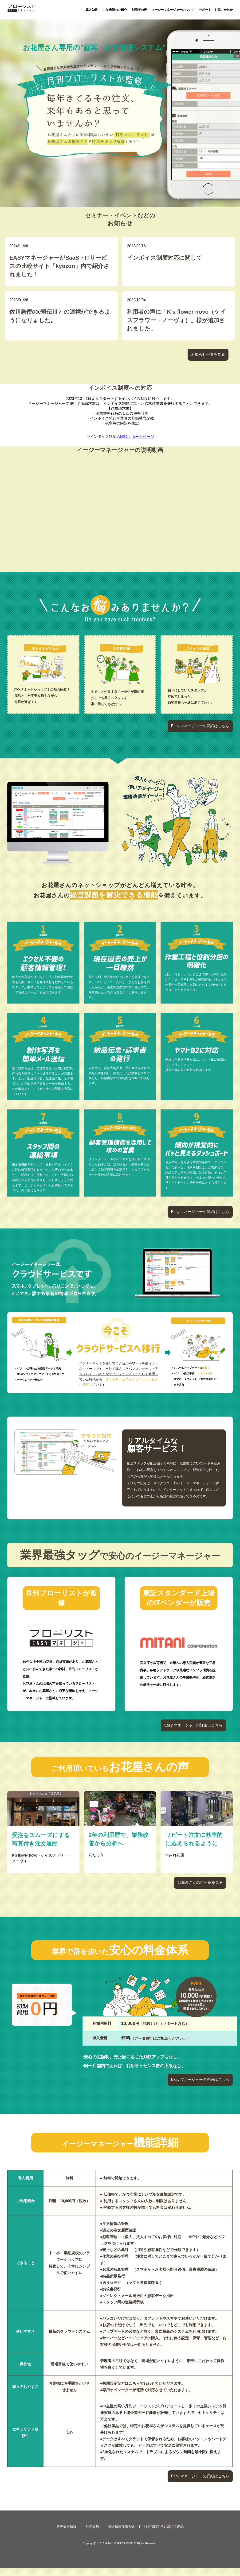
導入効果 (92, 9)
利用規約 (92, 2532)
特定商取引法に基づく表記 (164, 2532)
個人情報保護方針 (121, 2532)
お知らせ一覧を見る (208, 360)
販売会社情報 (66, 2532)
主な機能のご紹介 (114, 9)
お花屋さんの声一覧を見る (200, 1888)
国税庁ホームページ (137, 442)
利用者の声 (139, 9)
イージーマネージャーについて (173, 9)
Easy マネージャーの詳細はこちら (200, 731)
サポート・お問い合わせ (216, 9)
